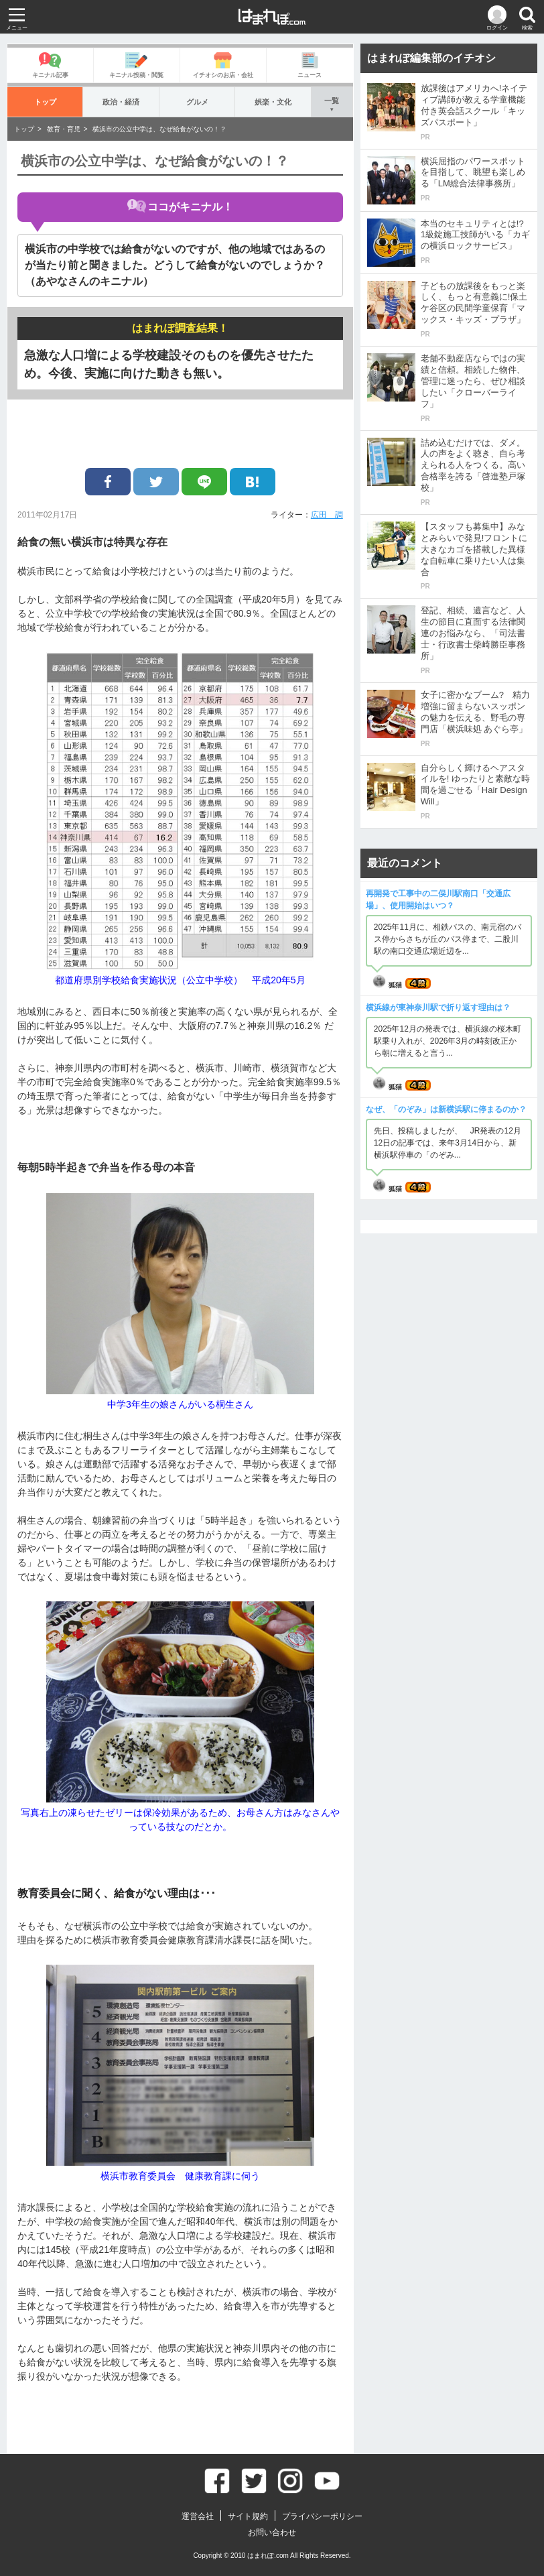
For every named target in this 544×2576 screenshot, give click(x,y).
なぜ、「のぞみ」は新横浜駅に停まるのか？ (446, 1109)
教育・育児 (63, 129)
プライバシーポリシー (322, 2516)
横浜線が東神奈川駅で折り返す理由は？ (438, 1007)
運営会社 (198, 2516)
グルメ (197, 102)
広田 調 (327, 514)
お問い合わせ (272, 2532)
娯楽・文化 (273, 102)
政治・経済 (121, 102)
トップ (45, 102)
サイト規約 (248, 2516)
